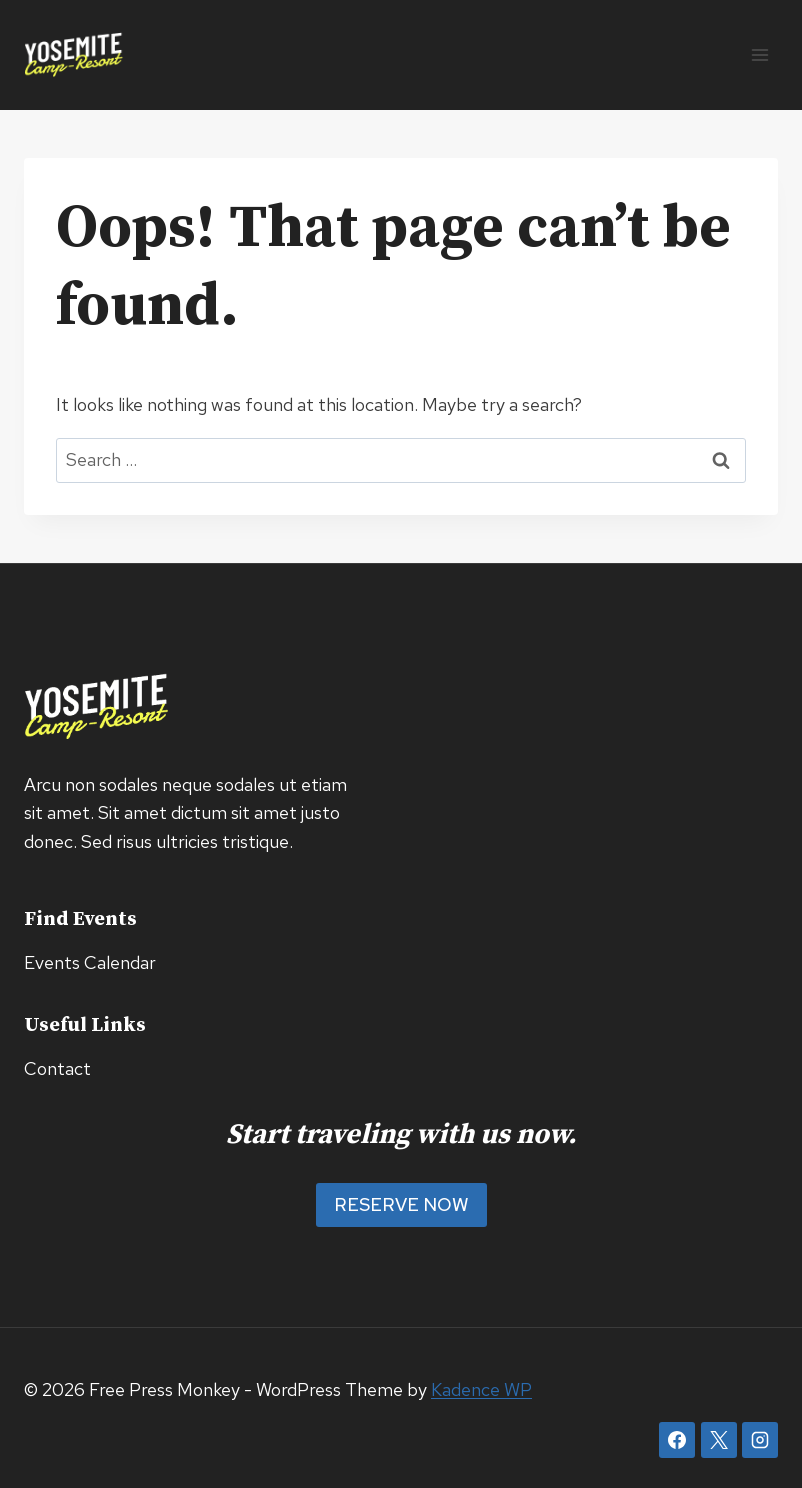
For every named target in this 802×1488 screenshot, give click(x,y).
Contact (57, 1068)
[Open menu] (759, 54)
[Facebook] (677, 1440)
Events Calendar (90, 962)
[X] (719, 1440)
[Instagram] (760, 1440)
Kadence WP (481, 1389)
